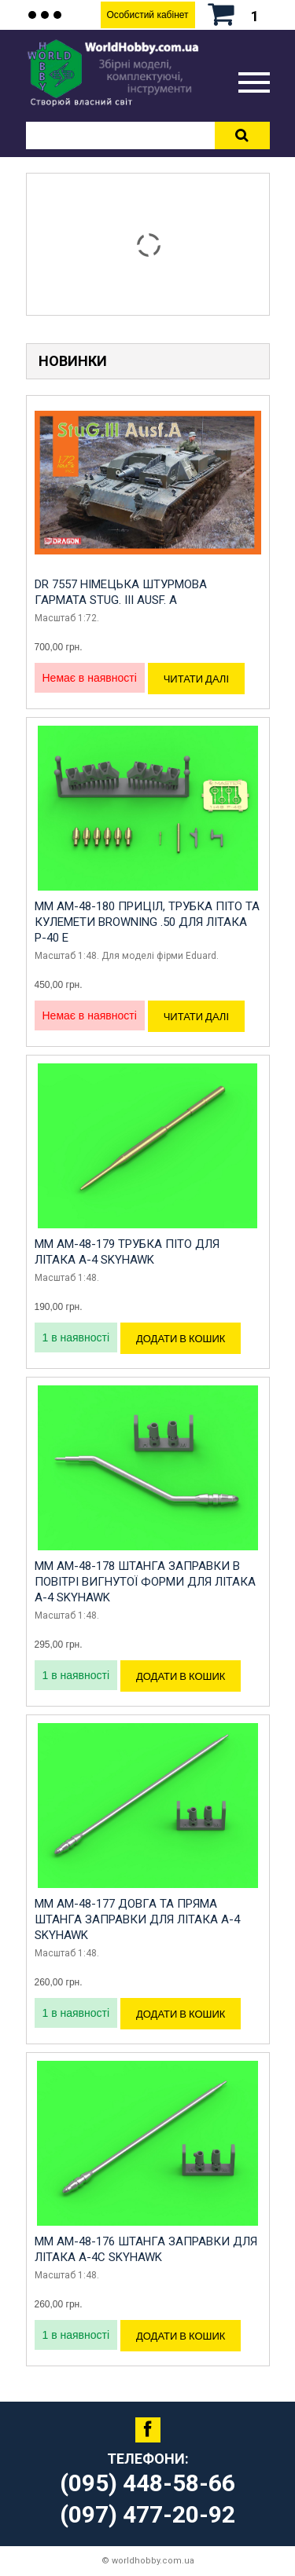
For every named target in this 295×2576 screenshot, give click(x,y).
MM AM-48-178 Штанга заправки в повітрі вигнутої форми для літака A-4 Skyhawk (145, 1582)
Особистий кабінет (147, 14)
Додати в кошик (180, 1338)
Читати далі (196, 678)
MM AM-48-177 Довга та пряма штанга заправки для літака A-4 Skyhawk (137, 1919)
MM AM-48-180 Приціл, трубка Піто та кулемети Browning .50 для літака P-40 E (147, 922)
